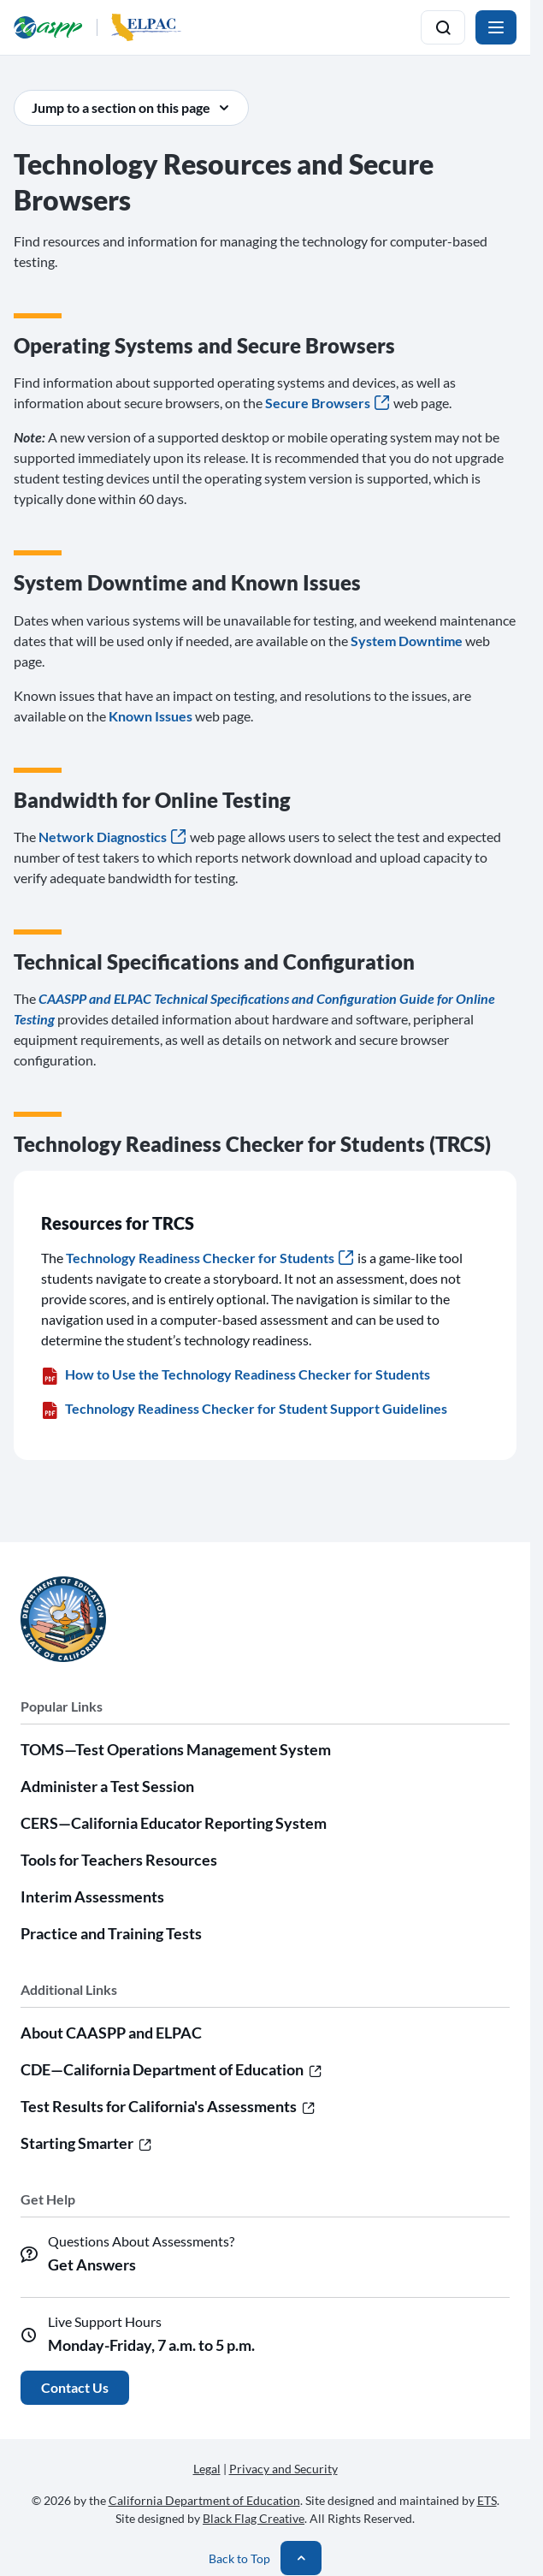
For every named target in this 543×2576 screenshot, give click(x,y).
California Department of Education (204, 2500)
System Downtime (407, 640)
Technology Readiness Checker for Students (209, 1257)
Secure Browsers (327, 403)
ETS (487, 2500)
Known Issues (150, 716)
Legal (207, 2468)
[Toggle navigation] (495, 27)
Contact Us (75, 2387)
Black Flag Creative (253, 2518)
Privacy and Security (283, 2468)
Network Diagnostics (112, 836)
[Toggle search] (443, 27)
